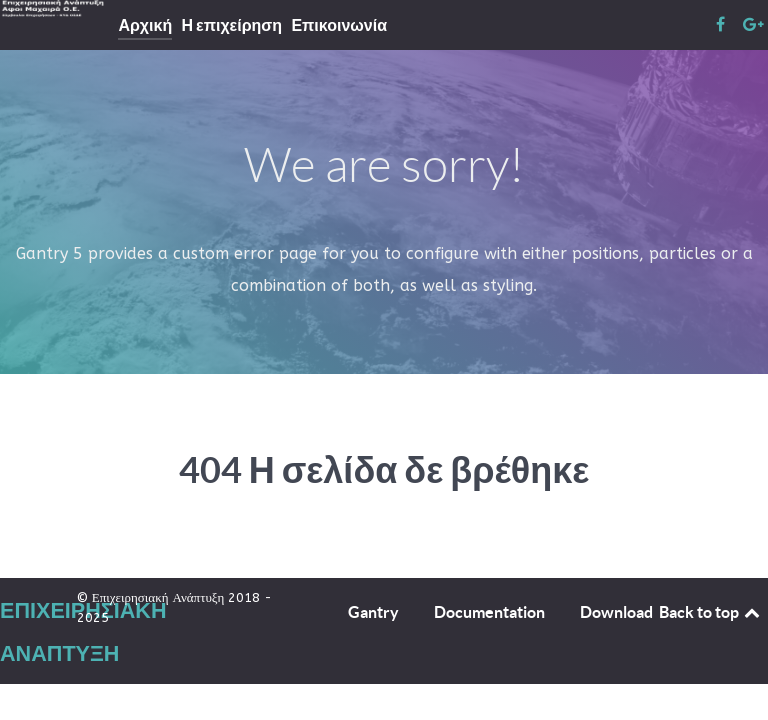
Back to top (711, 612)
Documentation (489, 612)
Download (616, 612)
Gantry (373, 612)
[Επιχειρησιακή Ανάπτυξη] (57, 8)
